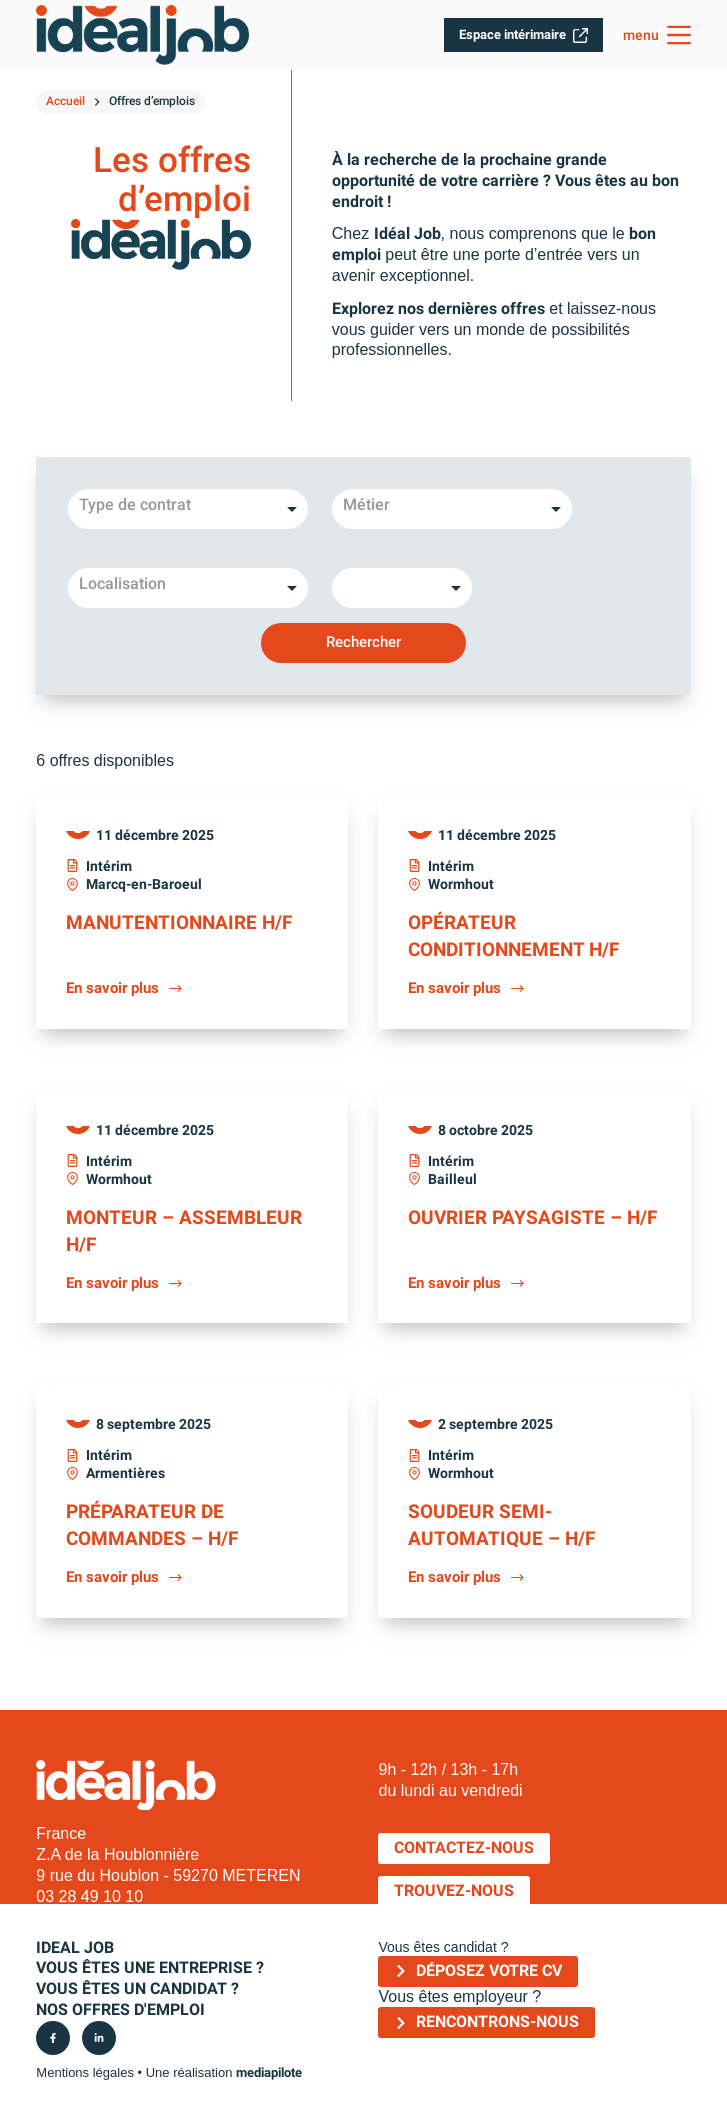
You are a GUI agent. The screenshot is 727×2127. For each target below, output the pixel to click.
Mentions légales (85, 2067)
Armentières (125, 1470)
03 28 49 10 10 (89, 1891)
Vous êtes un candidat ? (137, 1984)
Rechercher (363, 642)
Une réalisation (224, 2067)
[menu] (657, 35)
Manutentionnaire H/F (183, 922)
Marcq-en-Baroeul (144, 884)
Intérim (109, 866)
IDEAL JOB (75, 1942)
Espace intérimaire (523, 35)
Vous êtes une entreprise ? (150, 1963)
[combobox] (452, 509)
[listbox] (188, 509)
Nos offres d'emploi (120, 2004)
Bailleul (452, 1177)
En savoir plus (125, 987)
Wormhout (461, 884)
